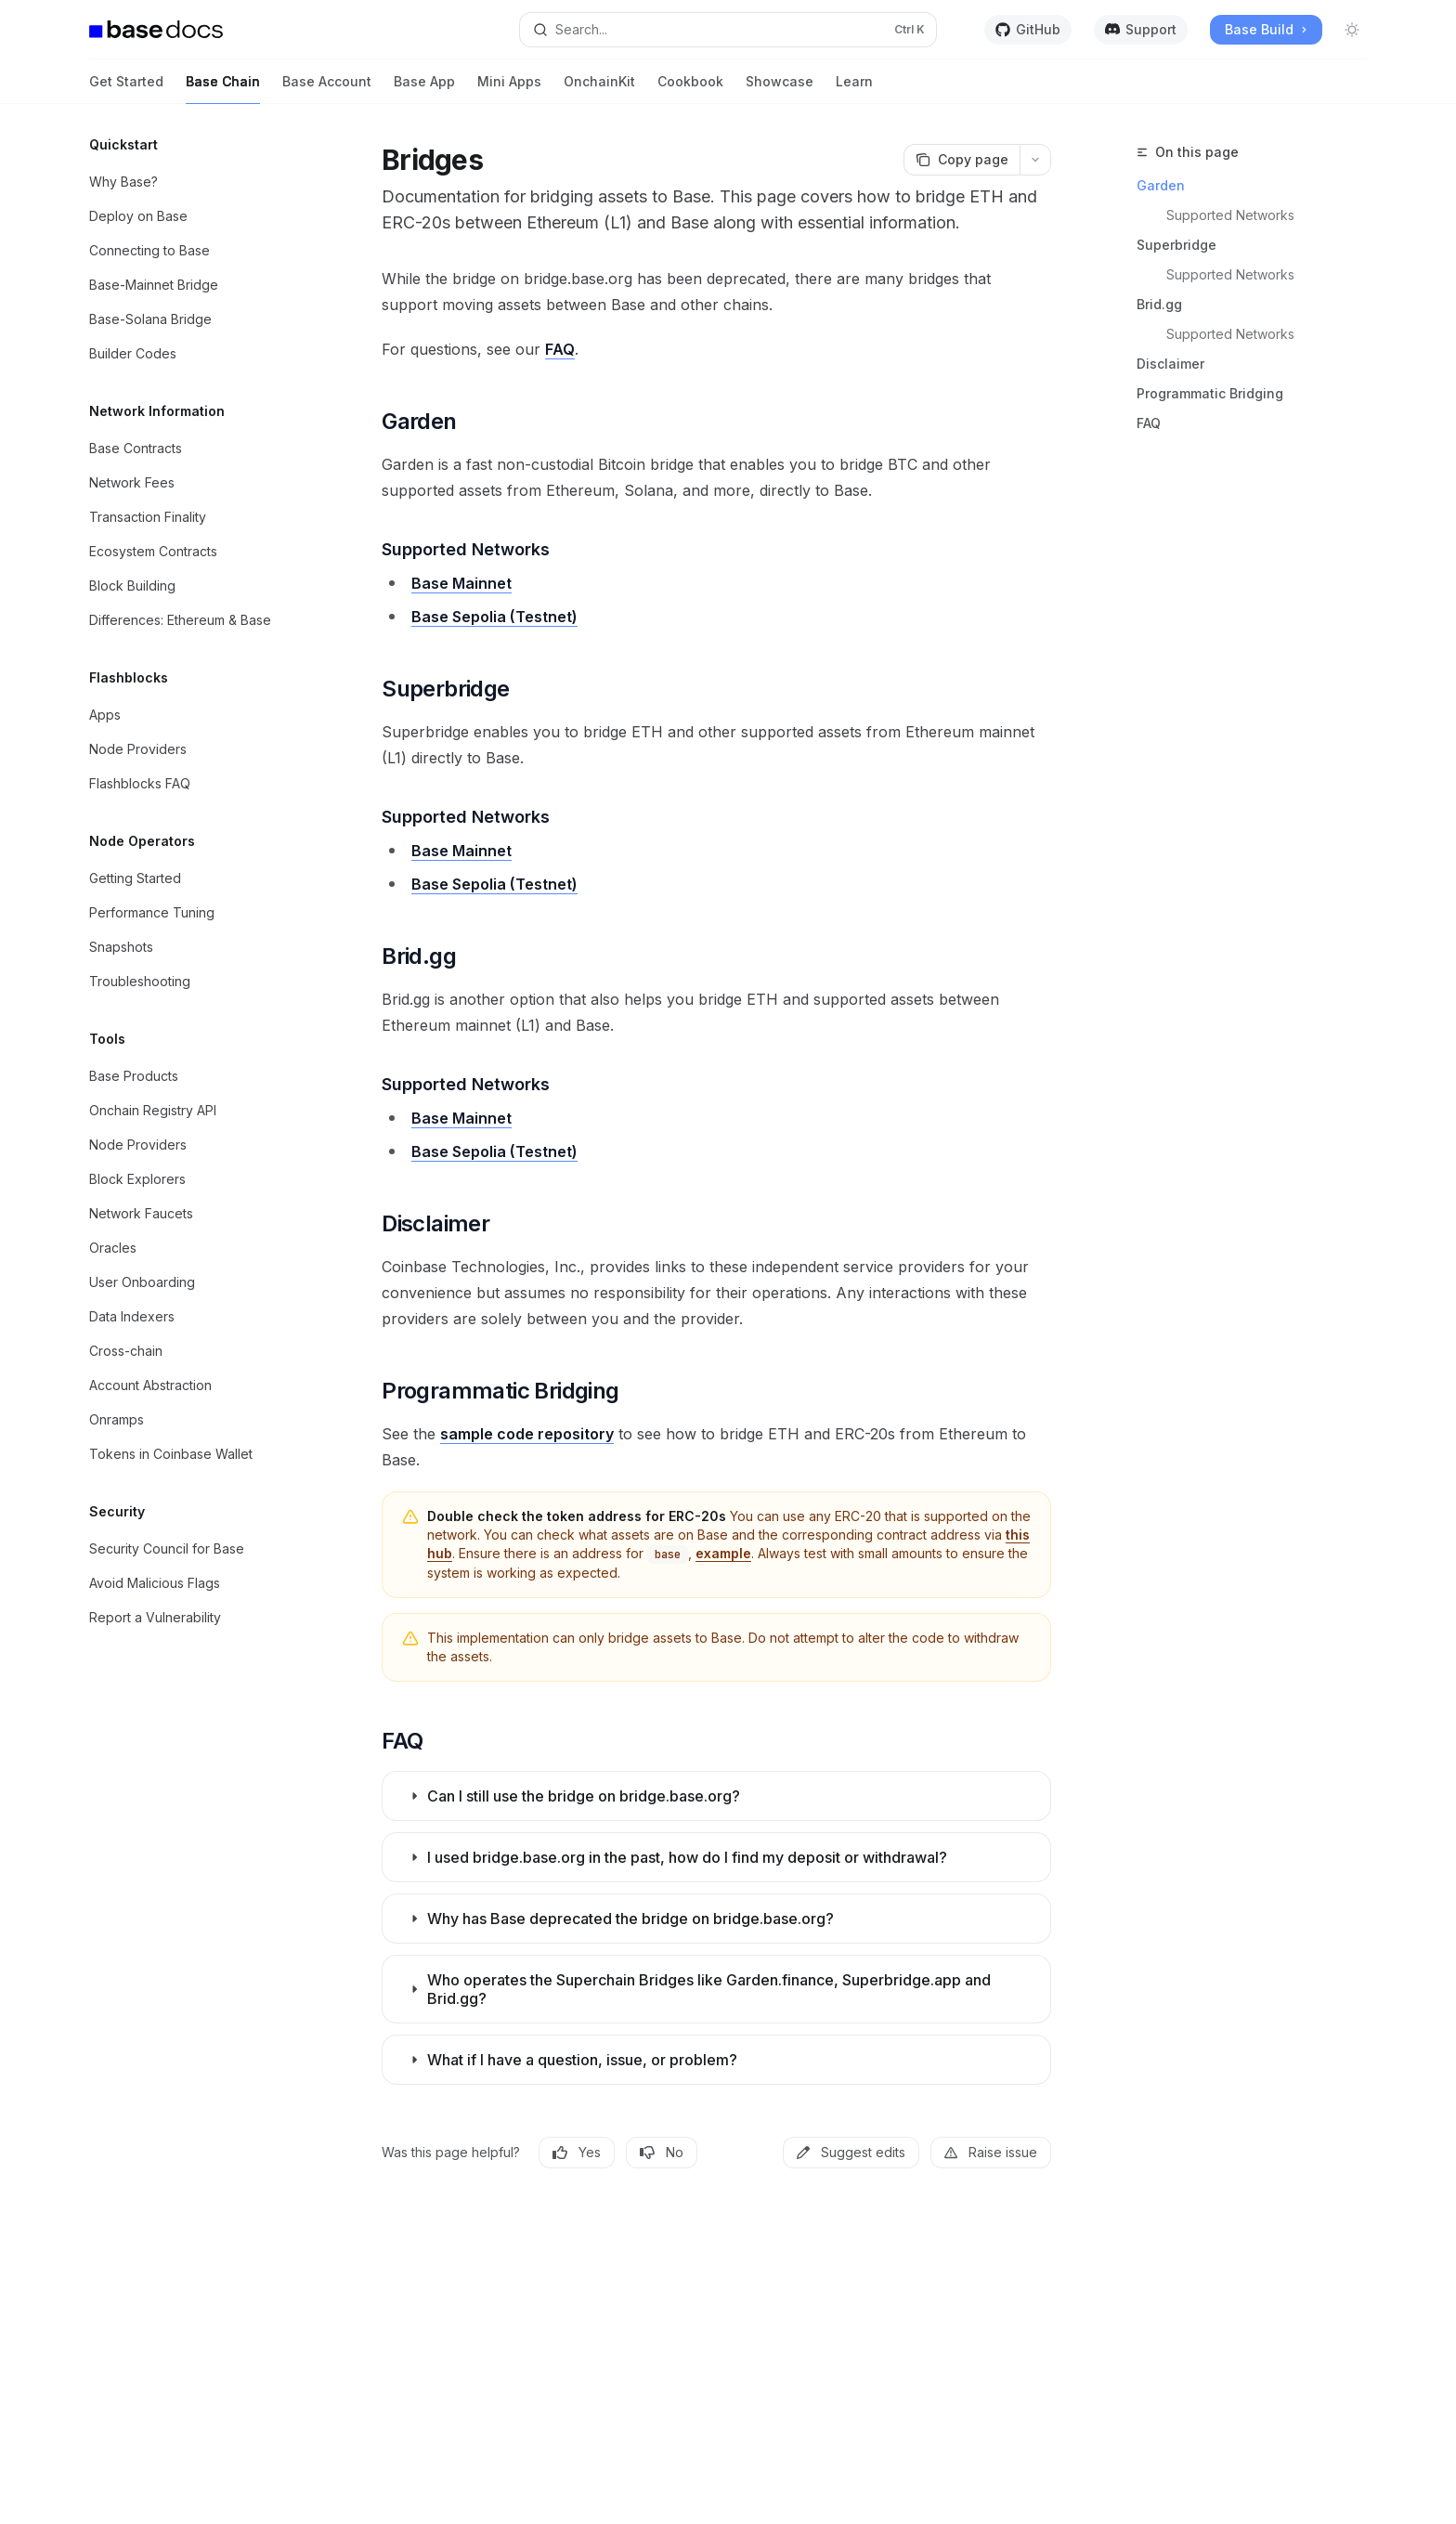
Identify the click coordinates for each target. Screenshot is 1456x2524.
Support (1140, 29)
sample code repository (527, 1434)
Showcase (779, 88)
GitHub (1027, 29)
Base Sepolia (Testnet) (494, 616)
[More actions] (1035, 160)
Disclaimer (1170, 363)
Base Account (326, 88)
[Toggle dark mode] (1352, 30)
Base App (424, 88)
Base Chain (223, 88)
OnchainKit (599, 88)
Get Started (126, 88)
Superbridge (1176, 245)
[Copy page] (962, 160)
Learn (854, 88)
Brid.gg (1159, 304)
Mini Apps (509, 88)
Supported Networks (1230, 215)
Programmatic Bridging (1210, 393)
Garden (1161, 185)
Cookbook (690, 88)
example (723, 1553)
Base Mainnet (461, 583)
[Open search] (728, 29)
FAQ (1149, 423)
